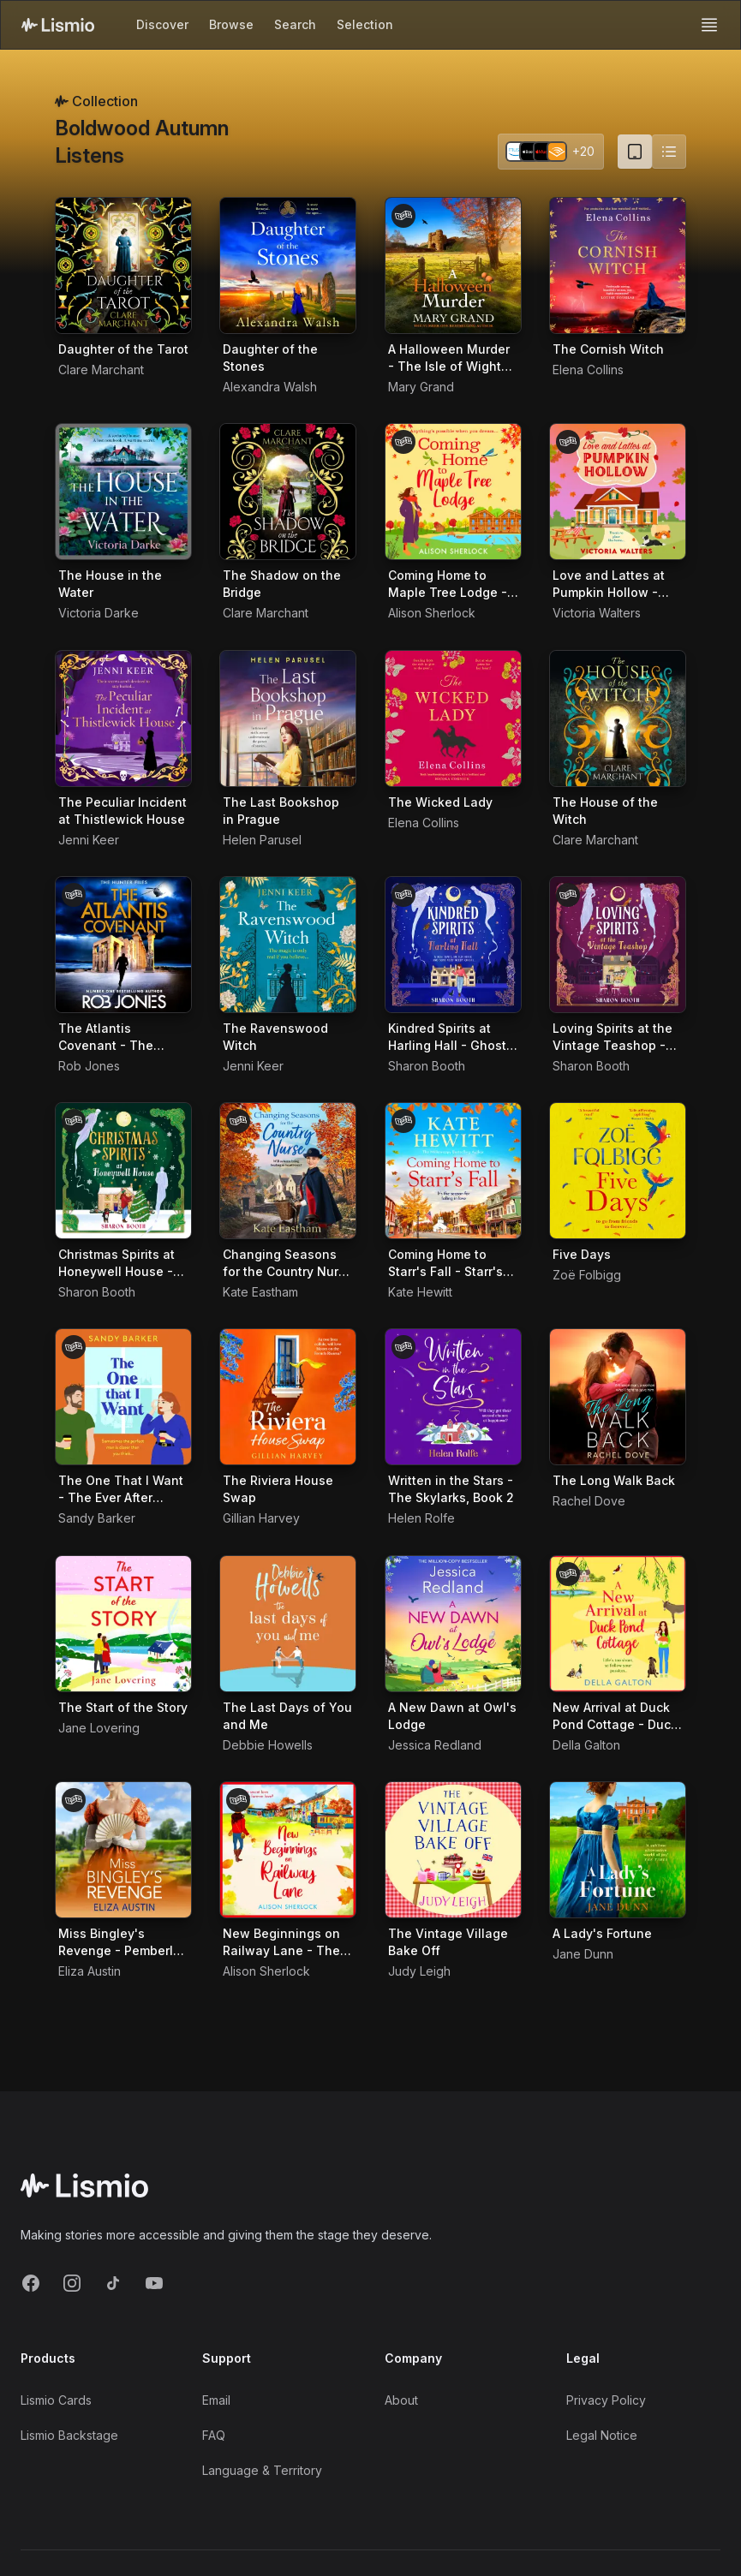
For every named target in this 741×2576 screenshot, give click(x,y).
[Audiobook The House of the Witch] (617, 718)
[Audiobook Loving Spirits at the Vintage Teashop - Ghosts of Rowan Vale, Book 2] (617, 944)
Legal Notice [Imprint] (601, 2435)
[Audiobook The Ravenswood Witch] (287, 944)
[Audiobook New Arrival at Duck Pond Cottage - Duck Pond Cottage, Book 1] (617, 1623)
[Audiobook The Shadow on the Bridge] (287, 491)
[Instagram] (72, 2283)
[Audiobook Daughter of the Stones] (287, 265)
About (401, 2400)
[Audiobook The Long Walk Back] (617, 1396)
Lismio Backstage (69, 2435)
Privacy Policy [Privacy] (606, 2400)
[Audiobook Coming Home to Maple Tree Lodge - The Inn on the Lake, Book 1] (453, 491)
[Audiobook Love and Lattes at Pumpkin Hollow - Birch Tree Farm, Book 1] (617, 491)
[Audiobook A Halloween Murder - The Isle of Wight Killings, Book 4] (453, 265)
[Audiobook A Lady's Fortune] (617, 1849)
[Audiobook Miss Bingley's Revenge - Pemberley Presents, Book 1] (123, 1849)
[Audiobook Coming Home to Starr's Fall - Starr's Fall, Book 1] (453, 1170)
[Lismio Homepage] (57, 25)
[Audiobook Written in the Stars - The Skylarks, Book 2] (453, 1396)
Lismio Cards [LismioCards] (56, 2400)
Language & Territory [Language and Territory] (262, 2470)
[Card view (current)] (635, 151)
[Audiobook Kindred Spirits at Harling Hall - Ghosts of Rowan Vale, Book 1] (453, 944)
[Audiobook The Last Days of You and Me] (287, 1623)
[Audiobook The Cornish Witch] (617, 265)
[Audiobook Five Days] (617, 1170)
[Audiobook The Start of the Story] (123, 1623)
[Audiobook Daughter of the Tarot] (123, 265)
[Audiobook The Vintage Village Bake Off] (453, 1849)
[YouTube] (154, 2283)
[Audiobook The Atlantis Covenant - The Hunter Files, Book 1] (123, 944)
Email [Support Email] (216, 2400)
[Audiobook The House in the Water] (123, 491)
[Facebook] (31, 2283)
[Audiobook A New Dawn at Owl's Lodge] (453, 1623)
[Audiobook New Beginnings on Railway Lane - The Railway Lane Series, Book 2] (287, 1849)
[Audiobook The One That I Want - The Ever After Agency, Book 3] (123, 1396)
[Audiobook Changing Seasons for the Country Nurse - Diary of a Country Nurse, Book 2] (287, 1170)
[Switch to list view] (669, 151)
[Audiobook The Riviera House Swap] (287, 1396)
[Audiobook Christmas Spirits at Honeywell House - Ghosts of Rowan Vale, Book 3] (123, 1170)
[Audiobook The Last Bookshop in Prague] (287, 718)
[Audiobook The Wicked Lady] (453, 718)
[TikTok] (113, 2283)
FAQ (213, 2435)
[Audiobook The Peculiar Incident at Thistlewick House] (123, 718)
